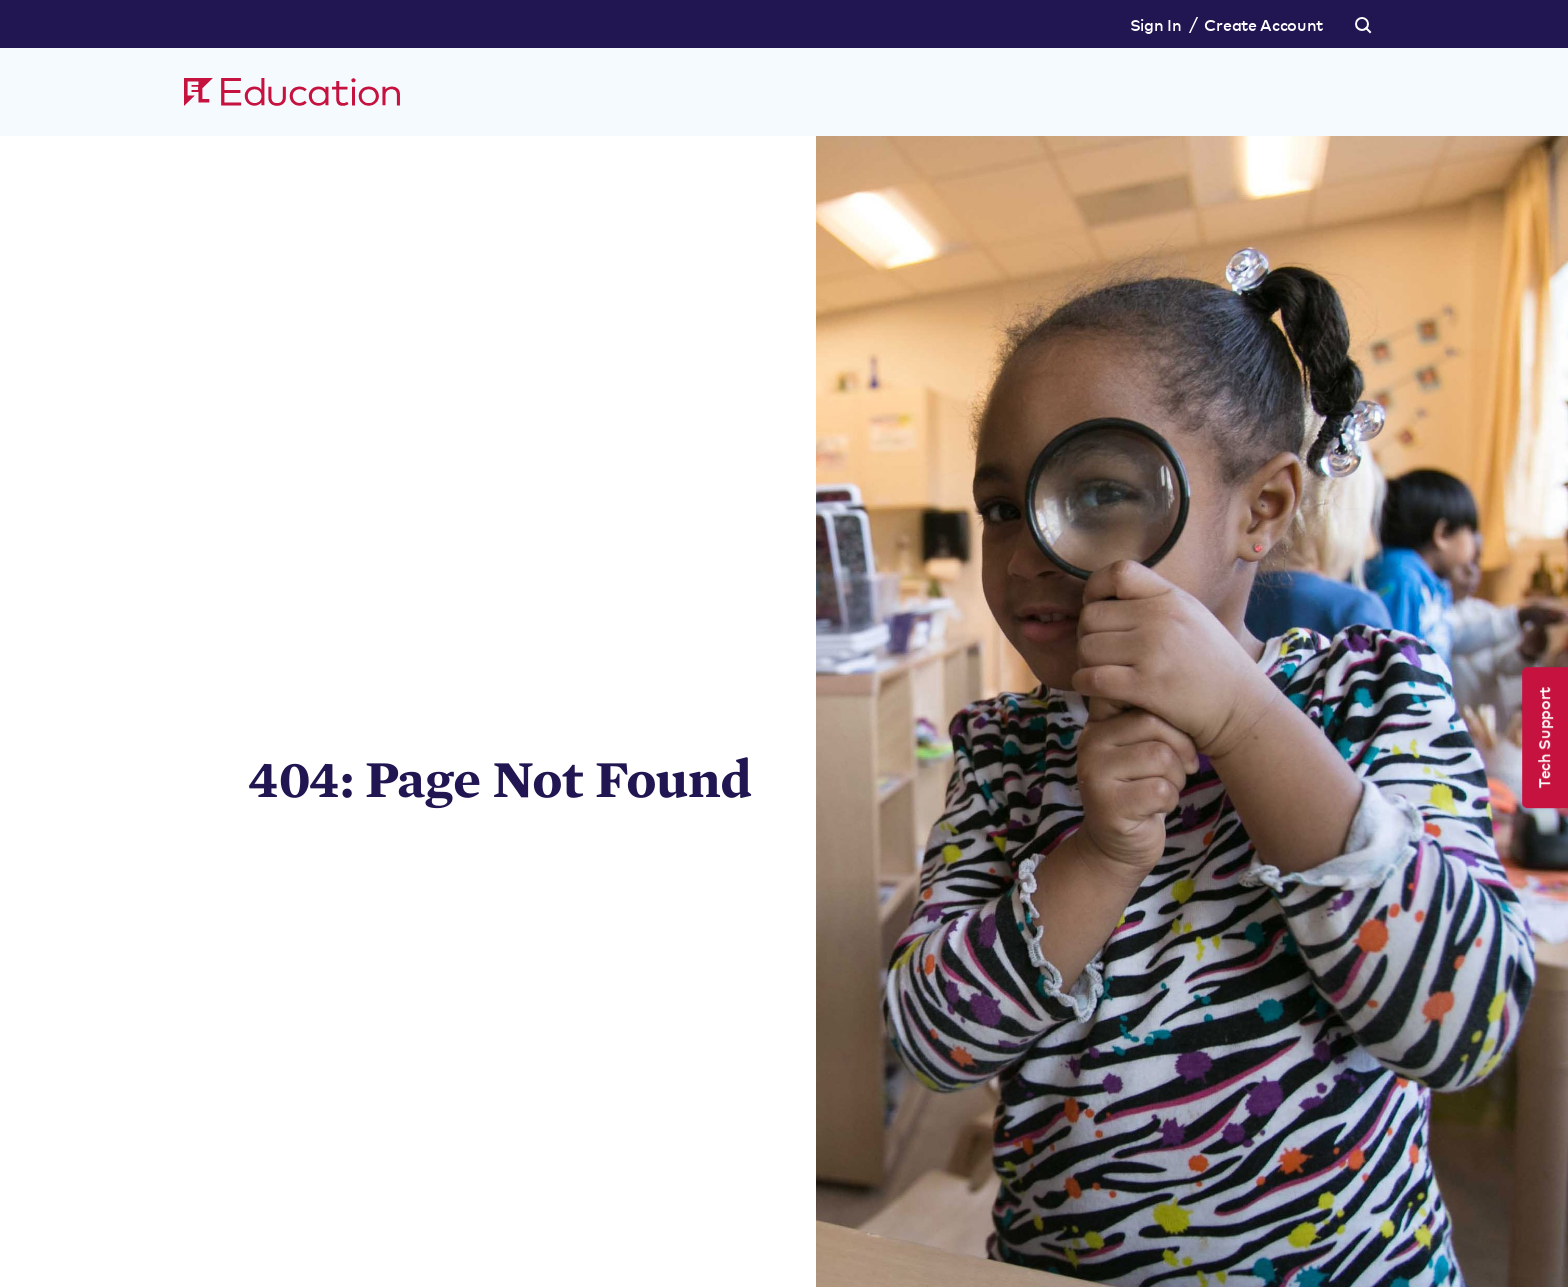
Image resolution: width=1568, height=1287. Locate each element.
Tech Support (1543, 737)
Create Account (1263, 24)
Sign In (1156, 24)
